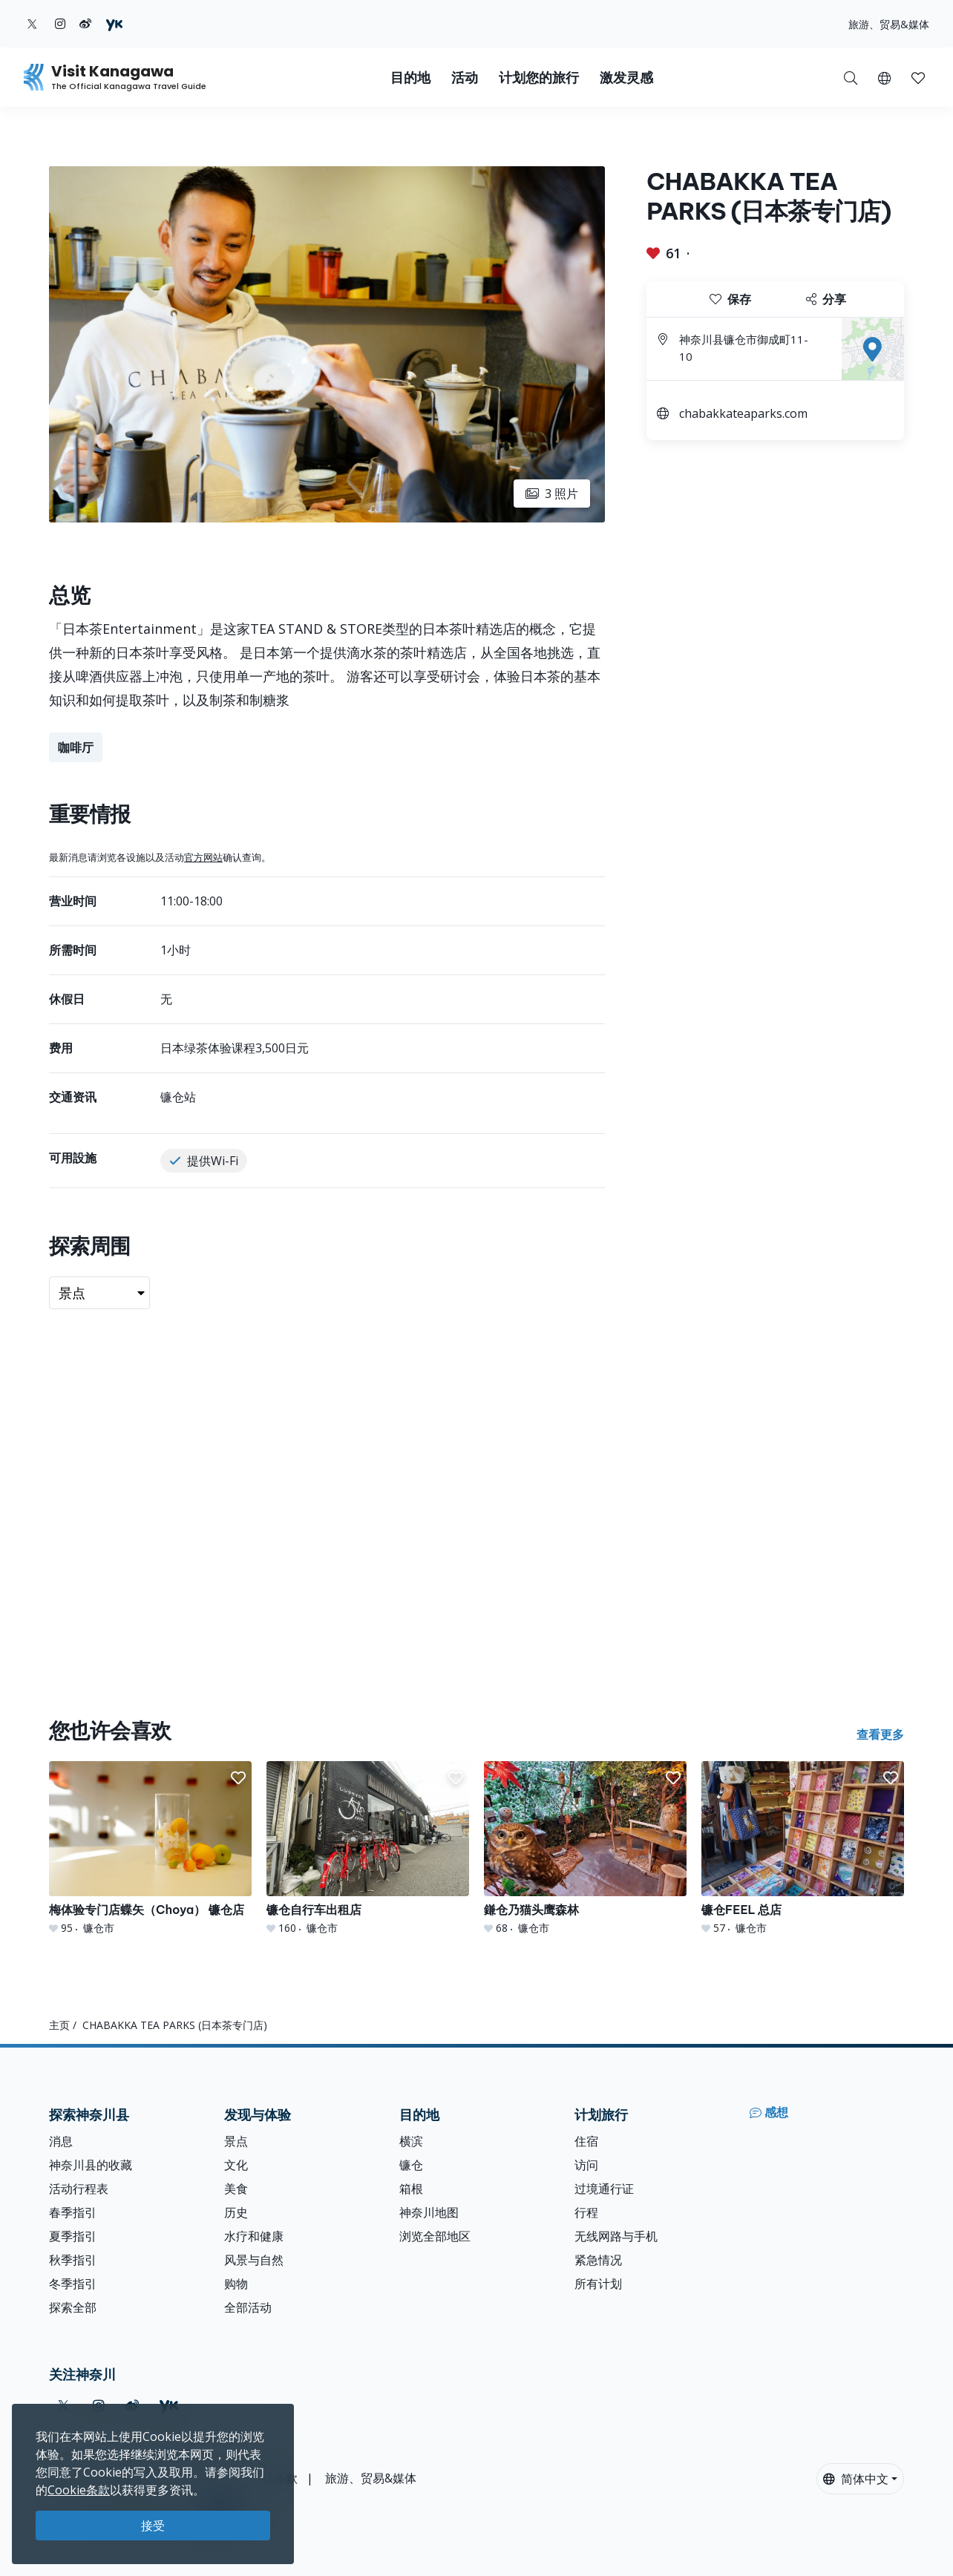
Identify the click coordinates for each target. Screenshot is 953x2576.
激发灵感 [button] (626, 77)
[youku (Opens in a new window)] (114, 24)
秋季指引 (72, 2260)
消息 (61, 2141)
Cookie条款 (79, 2490)
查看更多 (880, 1734)
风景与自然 (254, 2260)
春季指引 (72, 2212)
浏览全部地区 (435, 2236)
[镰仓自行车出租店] (367, 1848)
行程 (586, 2212)
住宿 (586, 2141)
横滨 (411, 2141)
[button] (884, 77)
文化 (236, 2165)
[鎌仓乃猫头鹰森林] (585, 1848)
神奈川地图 (429, 2212)
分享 (826, 299)
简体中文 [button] (855, 2479)
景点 (236, 2141)
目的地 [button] (410, 77)
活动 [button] (464, 77)
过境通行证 (604, 2188)
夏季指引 (72, 2236)
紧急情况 (598, 2260)
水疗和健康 (254, 2236)
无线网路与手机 (616, 2236)
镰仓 (411, 2165)
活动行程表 (78, 2188)
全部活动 (248, 2307)
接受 (153, 2525)
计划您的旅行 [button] (539, 77)
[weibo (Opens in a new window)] (85, 24)
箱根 (411, 2188)
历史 (236, 2212)
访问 (586, 2165)
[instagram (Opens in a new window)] (60, 24)
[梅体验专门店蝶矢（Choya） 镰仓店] (150, 1848)
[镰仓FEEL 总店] (802, 1848)
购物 (236, 2283)
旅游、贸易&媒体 (888, 24)
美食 (236, 2188)
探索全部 (72, 2307)
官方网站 (203, 857)
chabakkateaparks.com (743, 413)
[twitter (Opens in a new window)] (32, 24)
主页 (59, 2025)
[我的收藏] (918, 77)
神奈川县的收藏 (90, 2165)
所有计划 (598, 2283)
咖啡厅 (76, 747)
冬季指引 (72, 2283)
